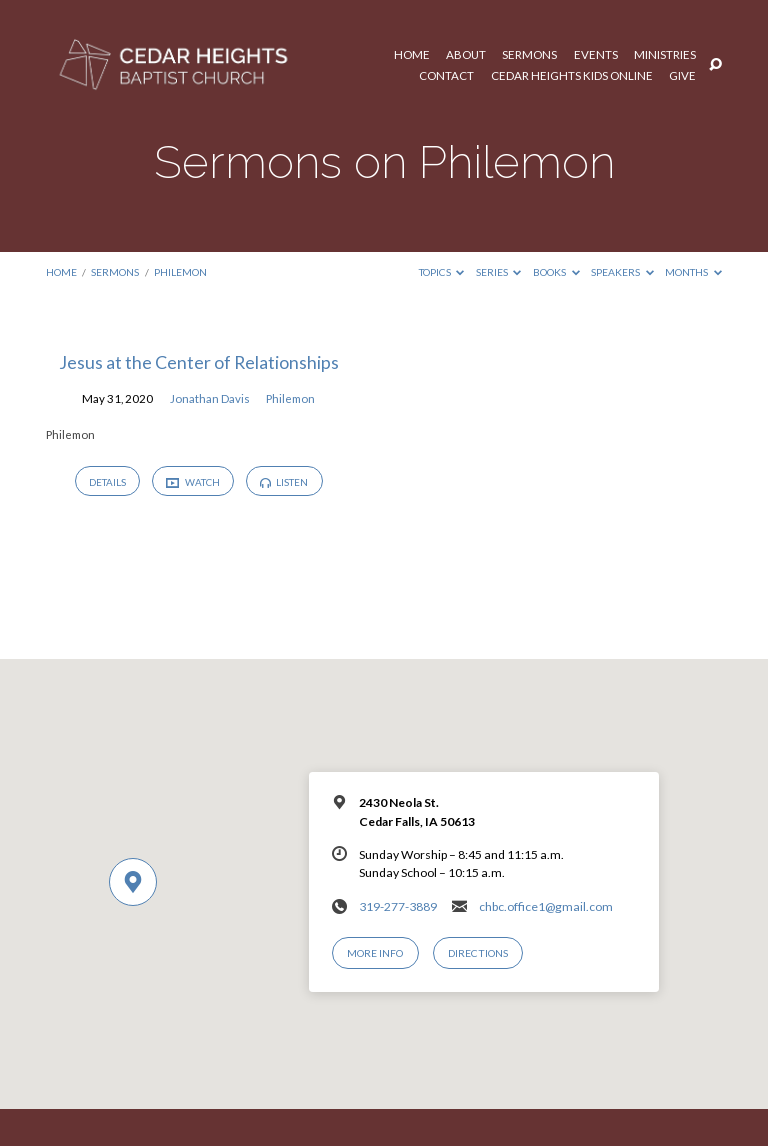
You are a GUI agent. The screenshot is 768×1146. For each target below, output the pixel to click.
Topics (442, 272)
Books (556, 272)
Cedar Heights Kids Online (572, 76)
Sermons (529, 55)
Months (693, 272)
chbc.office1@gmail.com (546, 906)
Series (499, 272)
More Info (375, 953)
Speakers (622, 272)
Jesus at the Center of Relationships (199, 362)
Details (107, 482)
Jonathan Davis (210, 398)
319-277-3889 (398, 906)
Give (682, 76)
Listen (284, 482)
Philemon (180, 272)
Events (596, 55)
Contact (446, 76)
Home (412, 55)
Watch (192, 482)
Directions (478, 953)
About (466, 55)
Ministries (665, 55)
